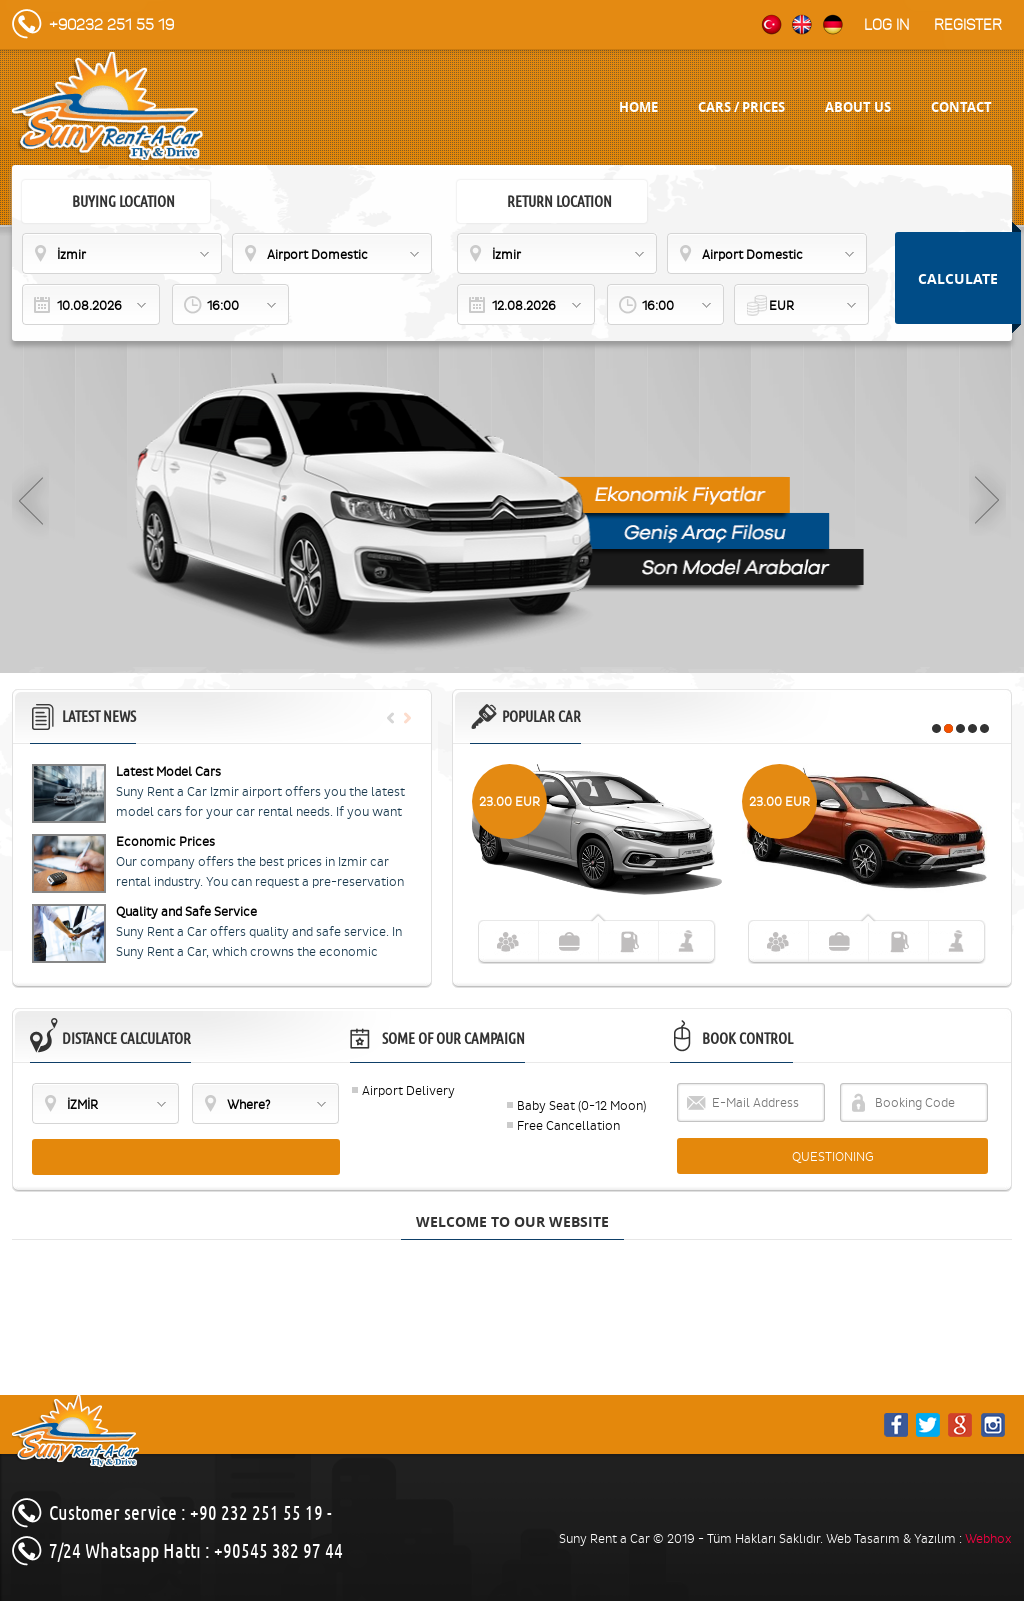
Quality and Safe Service (186, 911)
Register (968, 25)
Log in (886, 25)
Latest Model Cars (168, 771)
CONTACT (961, 107)
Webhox (988, 1538)
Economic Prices (165, 841)
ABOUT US (858, 107)
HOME (638, 107)
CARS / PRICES (741, 107)
